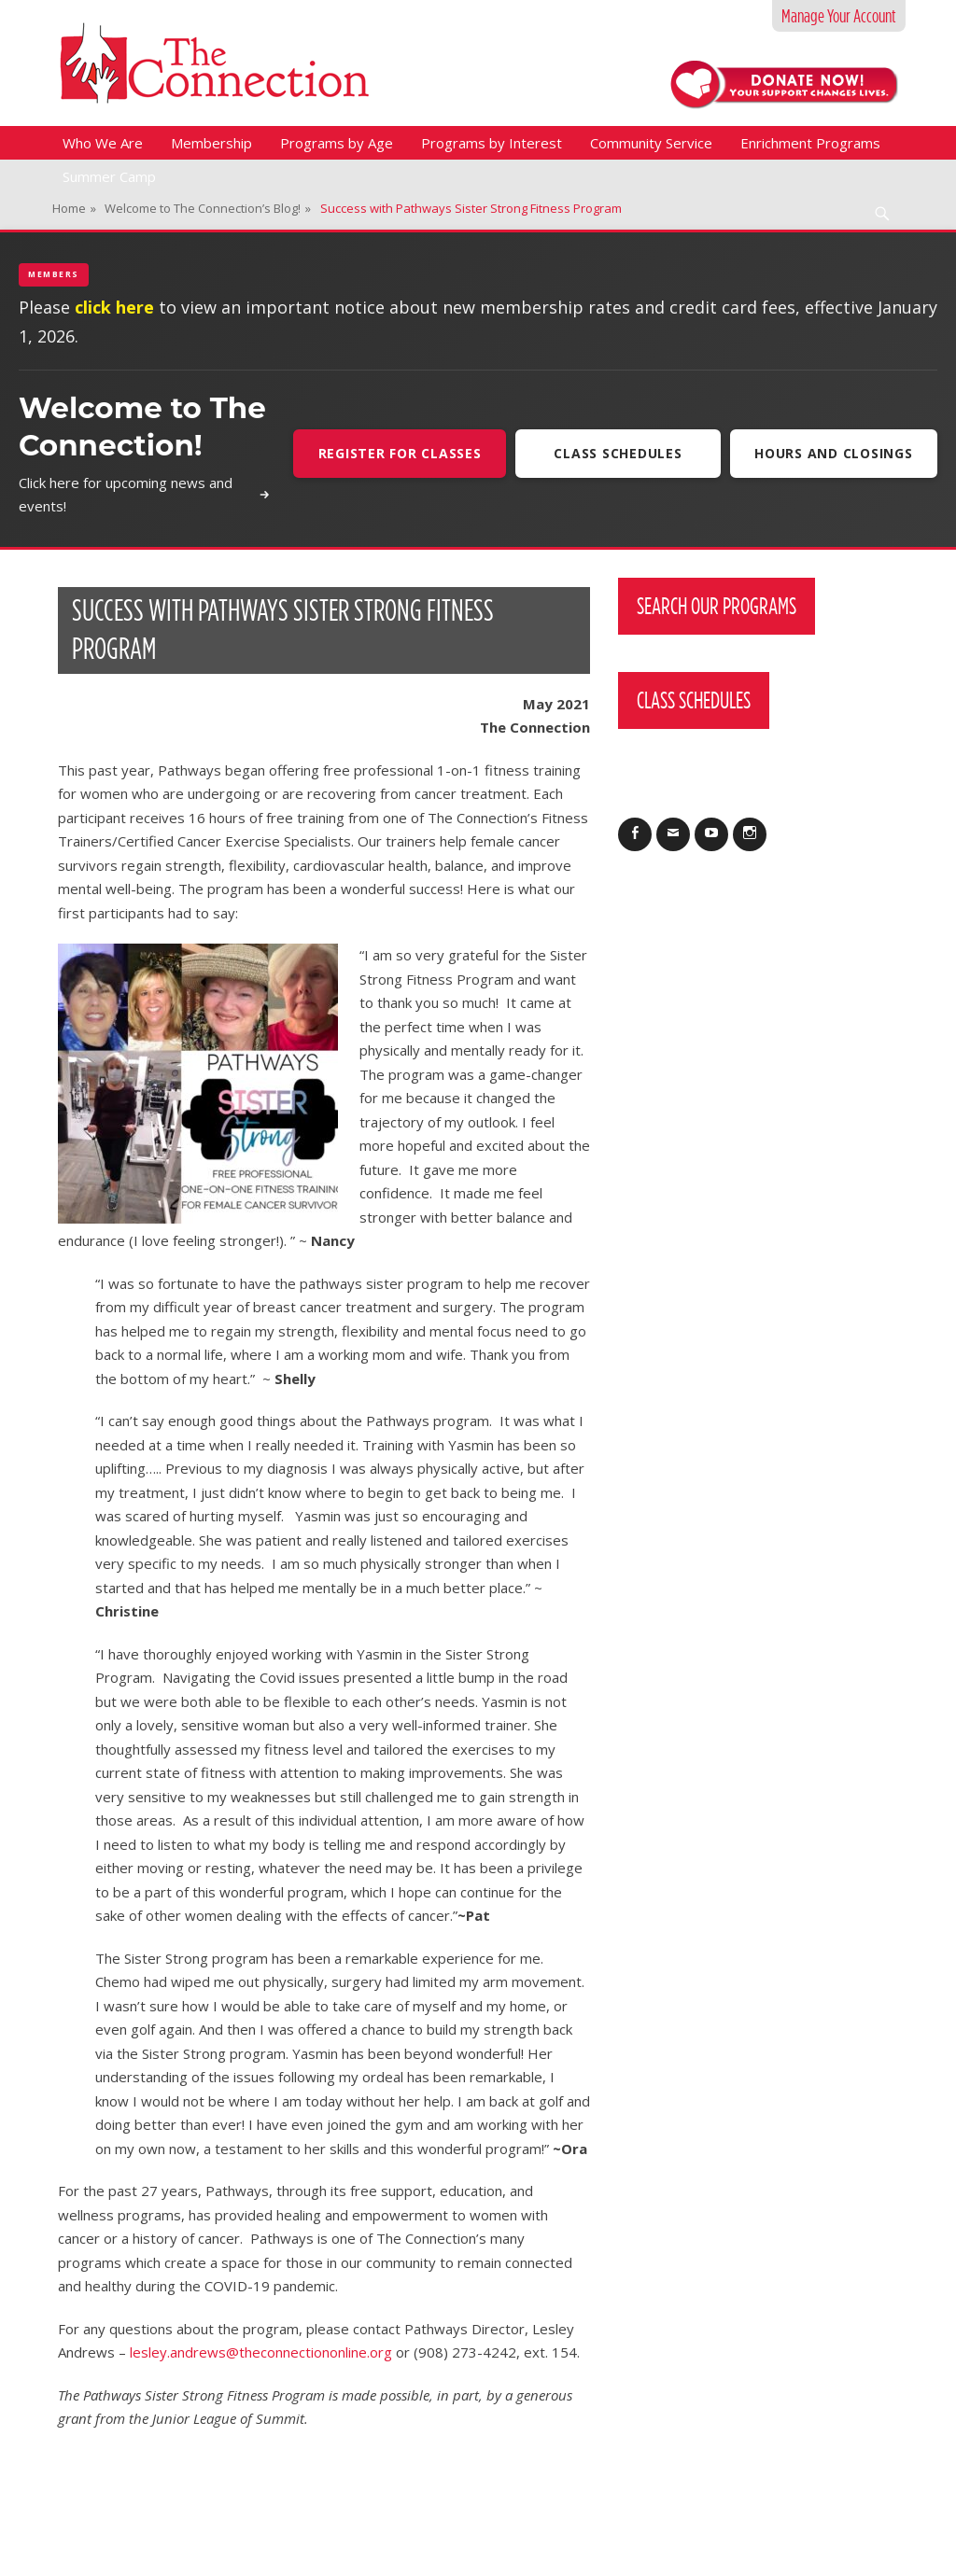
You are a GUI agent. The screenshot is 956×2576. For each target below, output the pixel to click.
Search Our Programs (716, 606)
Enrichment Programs (810, 142)
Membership (211, 142)
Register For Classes (398, 453)
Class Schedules (617, 453)
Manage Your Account (838, 16)
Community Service (651, 142)
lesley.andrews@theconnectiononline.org (261, 2352)
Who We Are (103, 142)
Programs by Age (336, 142)
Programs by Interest (491, 142)
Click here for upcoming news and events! (143, 494)
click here (114, 307)
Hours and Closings (833, 453)
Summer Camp (109, 176)
